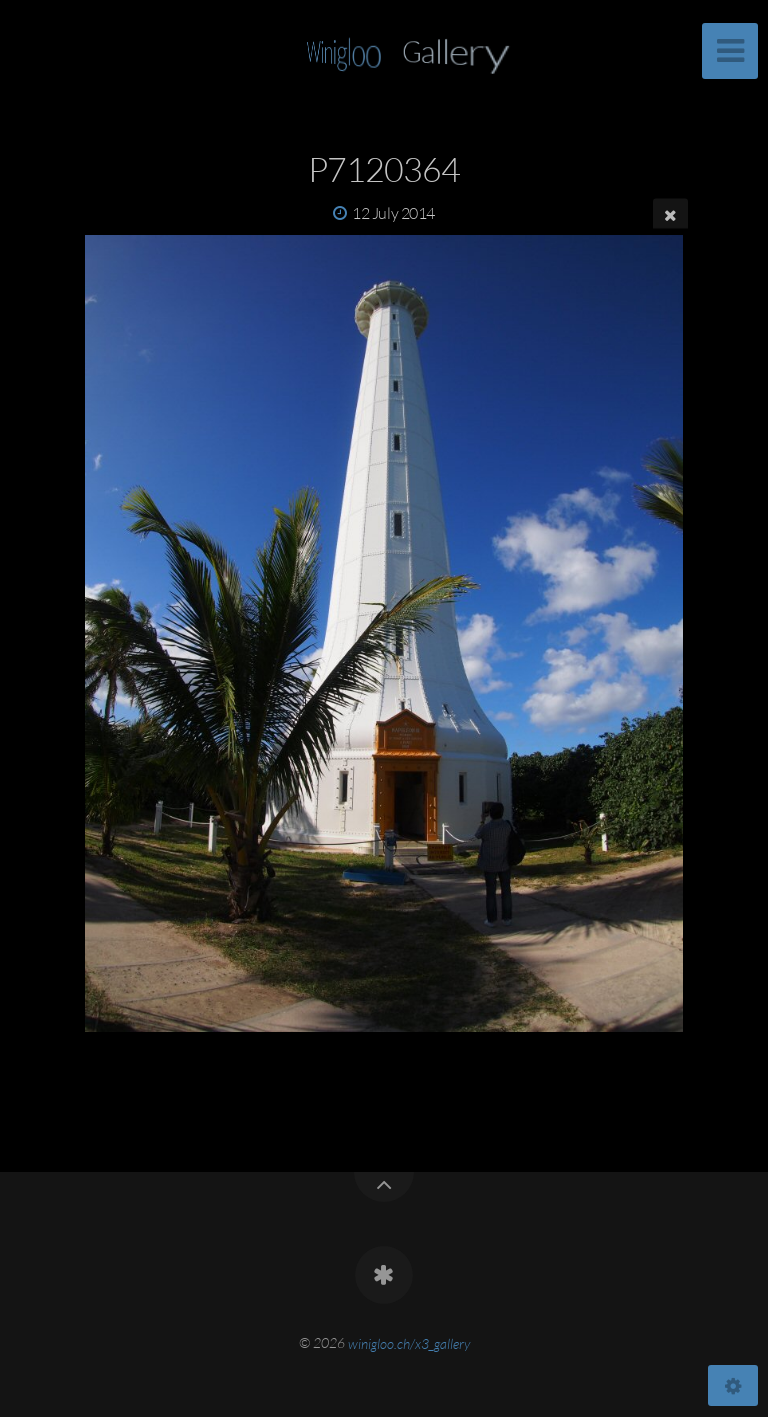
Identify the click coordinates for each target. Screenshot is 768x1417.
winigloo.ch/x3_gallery (409, 1342)
